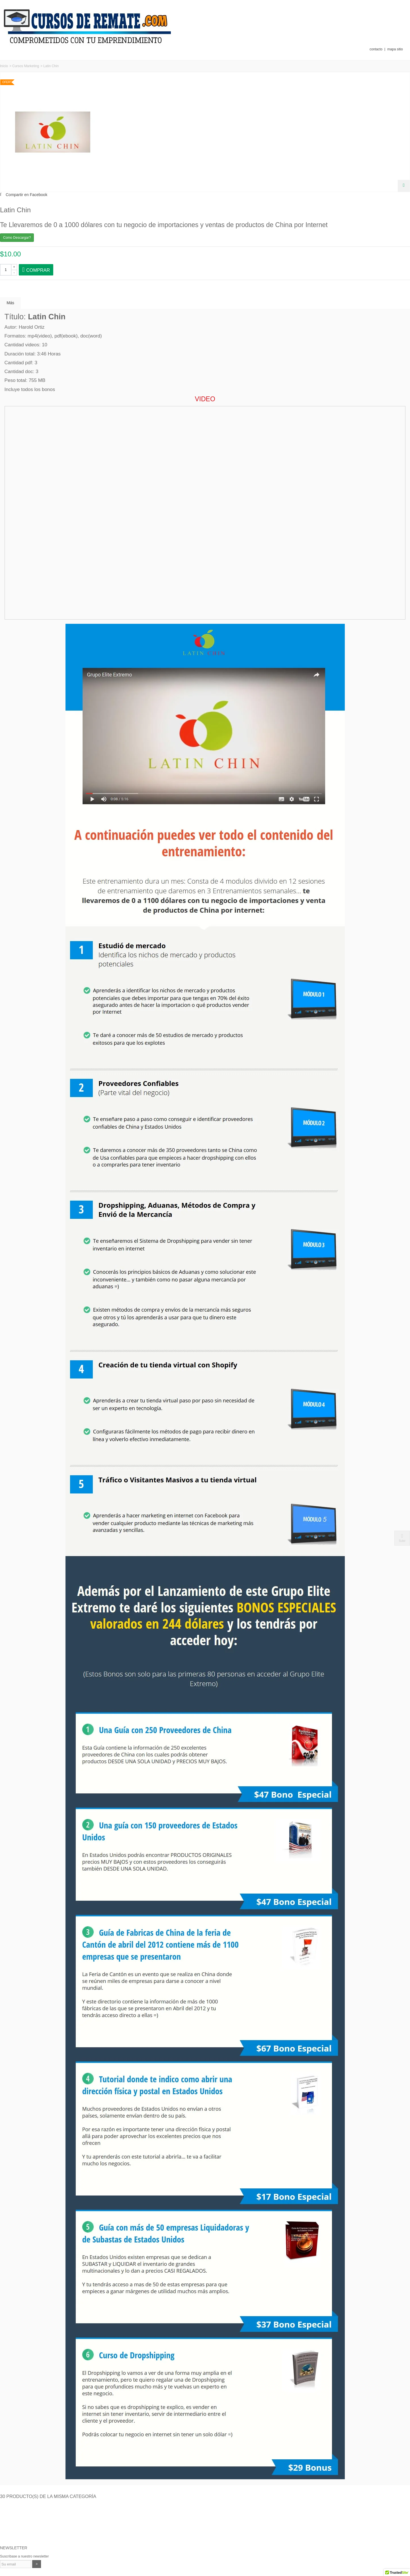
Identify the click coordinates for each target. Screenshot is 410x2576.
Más (10, 303)
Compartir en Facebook (26, 194)
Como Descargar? (17, 238)
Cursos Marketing (25, 66)
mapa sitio (395, 49)
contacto (376, 49)
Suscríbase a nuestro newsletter (24, 2556)
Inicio (4, 66)
